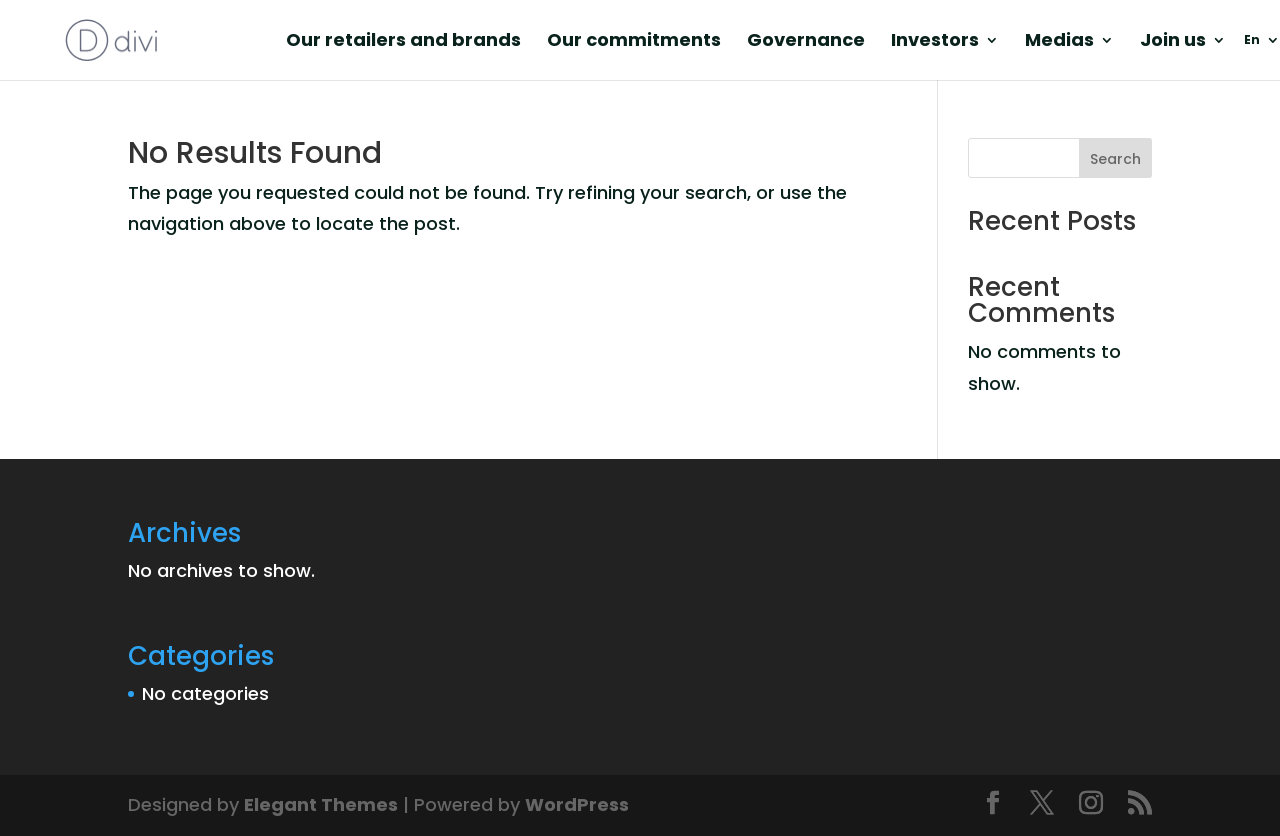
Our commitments (634, 42)
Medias (1059, 42)
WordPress (577, 804)
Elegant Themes (321, 804)
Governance (806, 42)
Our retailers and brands (403, 42)
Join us (1173, 42)
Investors (935, 42)
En (1252, 40)
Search (1115, 159)
